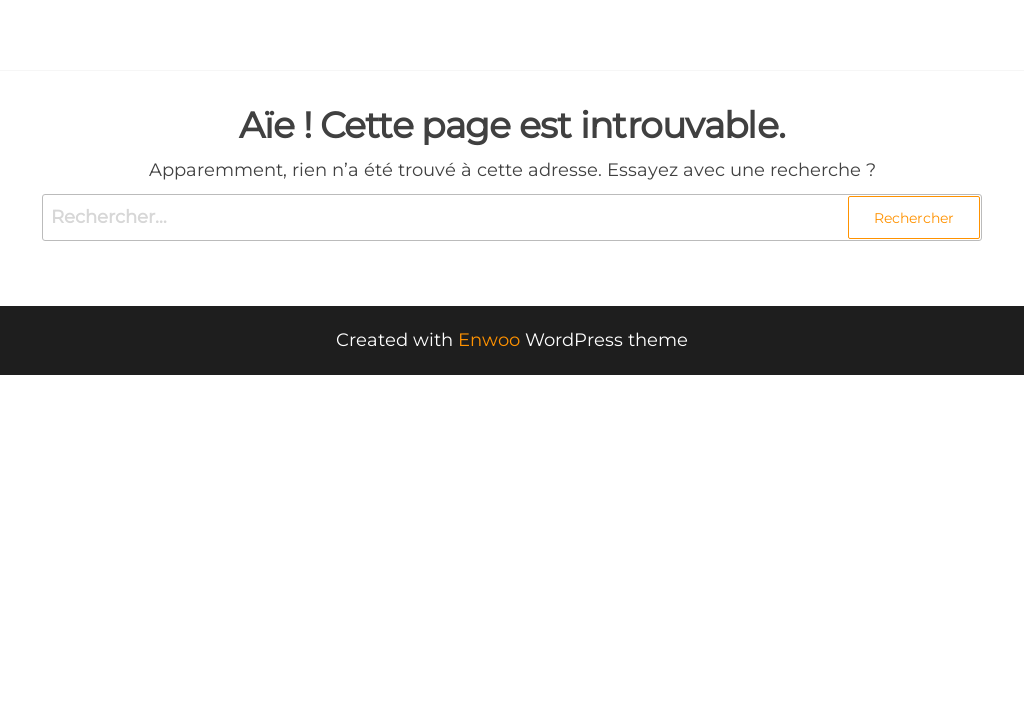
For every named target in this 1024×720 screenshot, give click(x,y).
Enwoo (489, 340)
